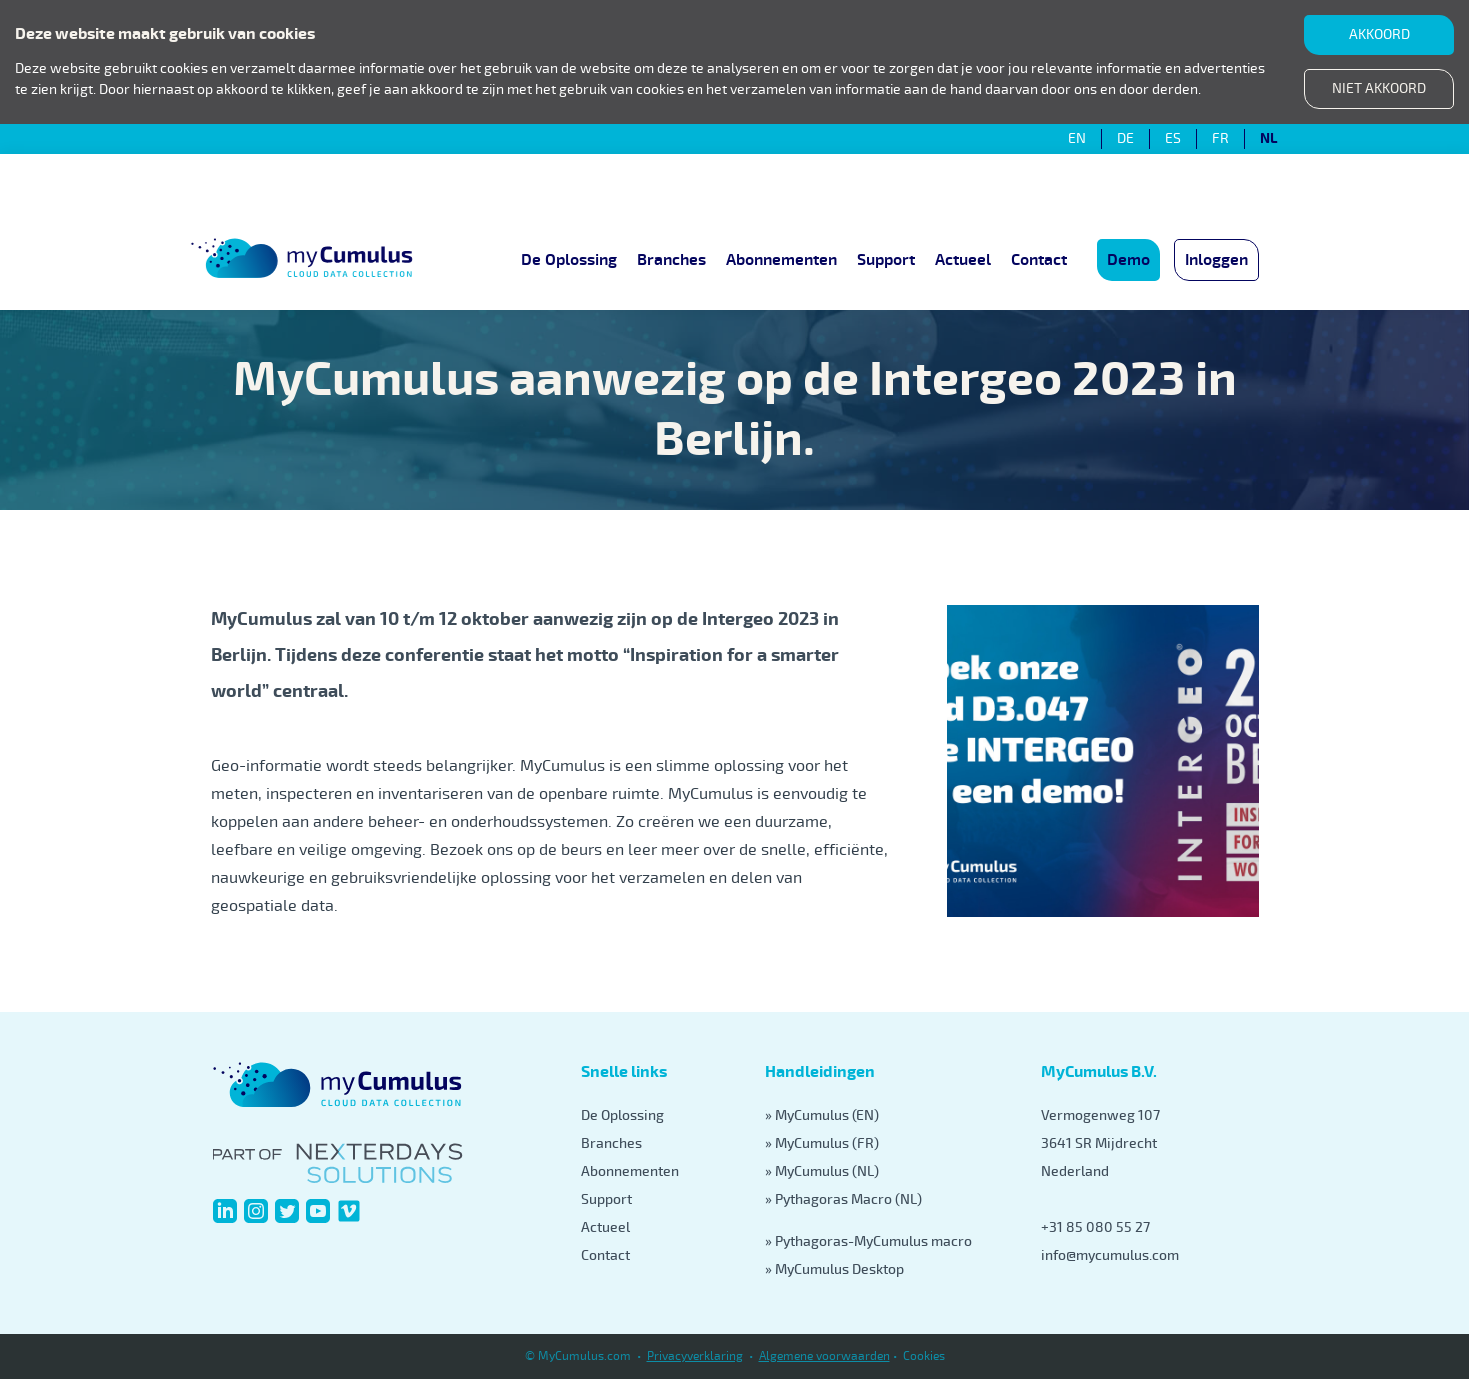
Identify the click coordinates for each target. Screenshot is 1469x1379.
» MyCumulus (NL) (822, 1171)
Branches (671, 260)
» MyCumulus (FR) (822, 1143)
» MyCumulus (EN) (822, 1115)
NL (1268, 139)
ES (1173, 139)
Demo (1128, 260)
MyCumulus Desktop (839, 1269)
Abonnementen (781, 260)
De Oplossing (569, 260)
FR (1220, 139)
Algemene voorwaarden (824, 1356)
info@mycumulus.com (1110, 1255)
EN (1077, 139)
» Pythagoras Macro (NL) (843, 1199)
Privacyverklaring (695, 1356)
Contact (1039, 260)
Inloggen (1216, 260)
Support (886, 260)
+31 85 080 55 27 (1095, 1227)
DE (1125, 139)
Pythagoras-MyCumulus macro (873, 1241)
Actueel (963, 260)
